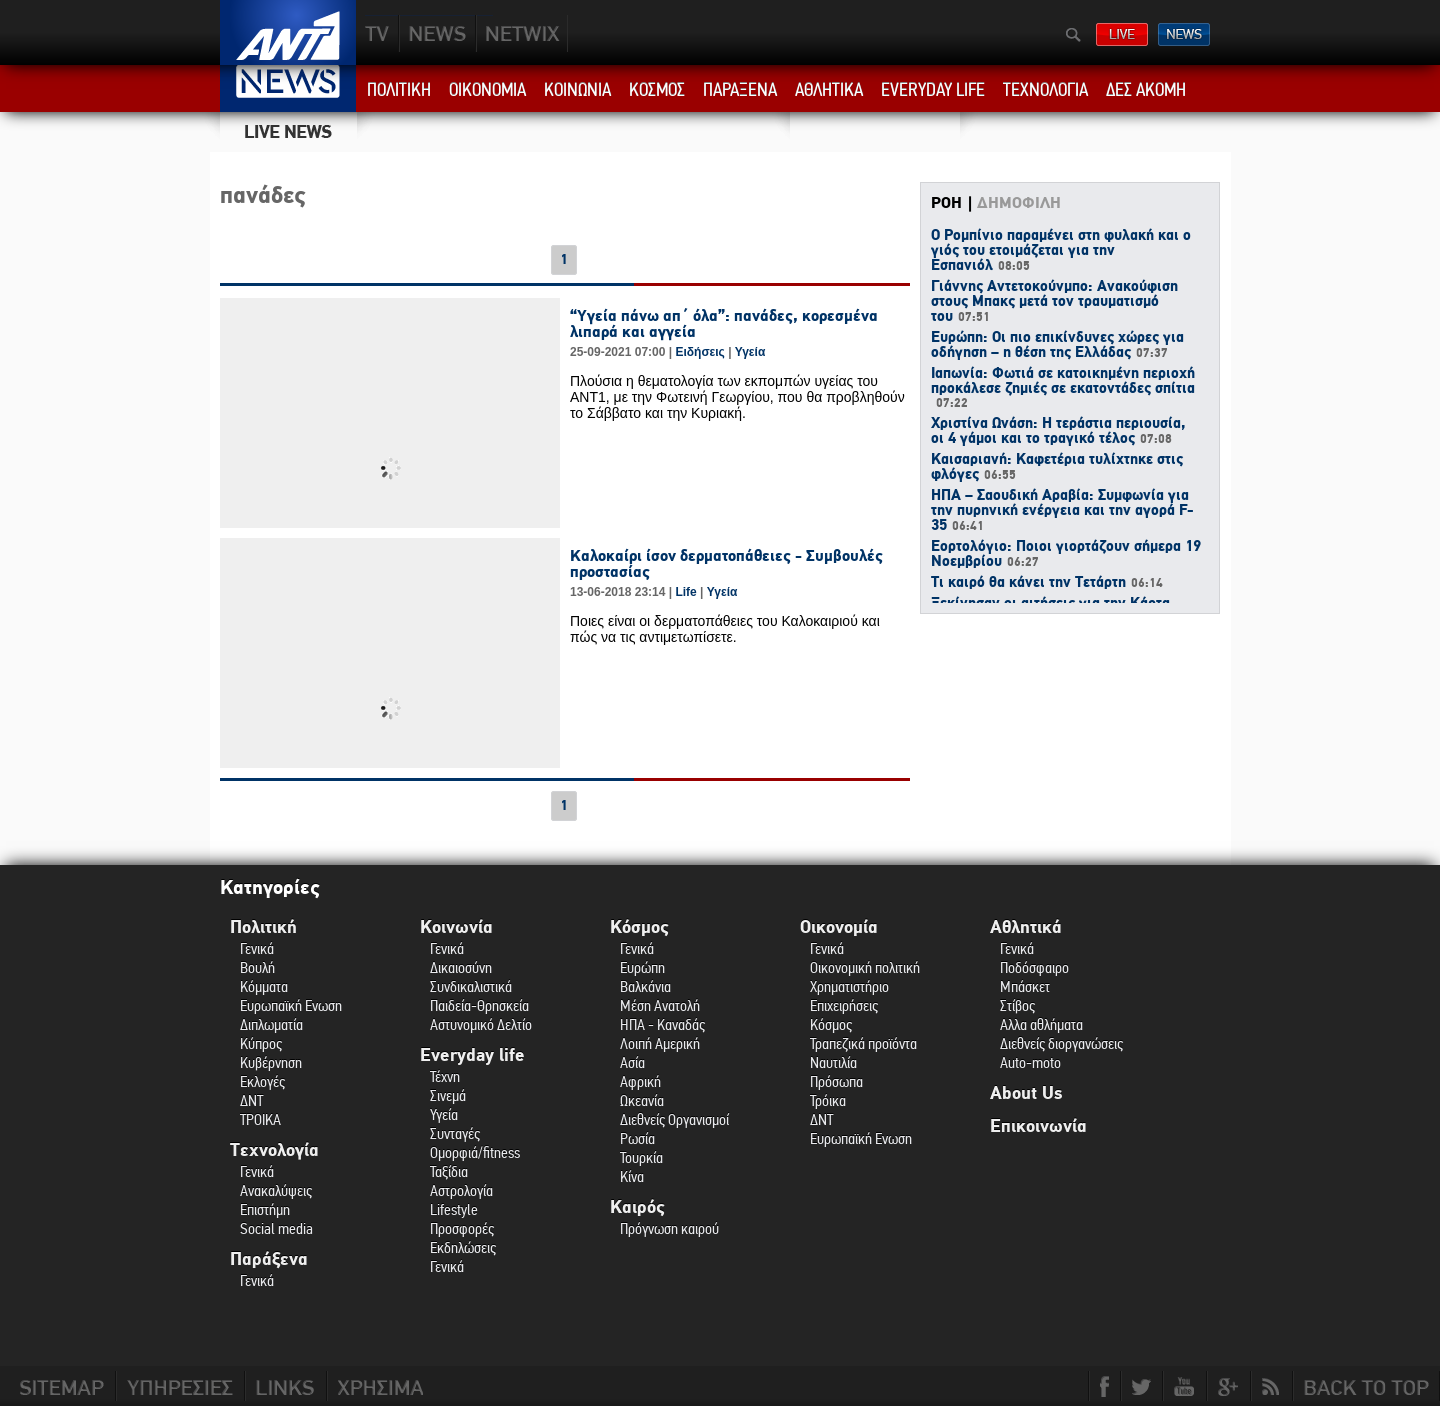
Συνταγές (455, 1133)
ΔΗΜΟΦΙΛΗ (1019, 203)
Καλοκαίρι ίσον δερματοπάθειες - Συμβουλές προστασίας (726, 564)
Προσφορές (462, 1228)
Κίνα (632, 1176)
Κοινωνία (456, 927)
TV (378, 33)
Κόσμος (639, 927)
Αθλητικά (1026, 927)
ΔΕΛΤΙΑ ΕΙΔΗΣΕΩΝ (1184, 34)
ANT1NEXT (630, 33)
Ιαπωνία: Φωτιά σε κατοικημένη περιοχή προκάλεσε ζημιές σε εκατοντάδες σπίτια (1063, 388)
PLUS (521, 33)
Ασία (632, 1062)
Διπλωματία (271, 1024)
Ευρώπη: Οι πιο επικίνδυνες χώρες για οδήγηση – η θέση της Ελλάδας (1057, 345)
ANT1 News (288, 88)
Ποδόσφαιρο (1034, 967)
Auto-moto (1030, 1062)
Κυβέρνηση (271, 1062)
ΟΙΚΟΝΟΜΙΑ (487, 90)
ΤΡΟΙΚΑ (260, 1119)
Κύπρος (261, 1043)
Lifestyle (454, 1209)
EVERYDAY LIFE (933, 90)
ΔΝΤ (251, 1100)
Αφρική (640, 1081)
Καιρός (637, 1207)
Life (685, 592)
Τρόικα (828, 1100)
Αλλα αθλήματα (1041, 1024)
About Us (1026, 1093)
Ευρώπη (642, 967)
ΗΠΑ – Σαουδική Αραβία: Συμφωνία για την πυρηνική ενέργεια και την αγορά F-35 (1062, 511)
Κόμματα (264, 986)
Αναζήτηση (1073, 35)
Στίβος (1017, 1005)
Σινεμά (448, 1095)
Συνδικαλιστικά (471, 986)
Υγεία (750, 352)
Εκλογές (262, 1081)
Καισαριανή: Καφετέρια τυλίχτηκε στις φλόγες (1057, 467)
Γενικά (257, 948)
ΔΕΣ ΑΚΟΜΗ (1146, 90)
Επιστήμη (265, 1209)
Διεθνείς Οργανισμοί (674, 1119)
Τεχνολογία (274, 1150)
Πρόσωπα (836, 1081)
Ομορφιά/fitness (475, 1152)
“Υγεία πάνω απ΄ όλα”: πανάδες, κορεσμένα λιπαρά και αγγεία (724, 324)
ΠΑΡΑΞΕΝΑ (740, 90)
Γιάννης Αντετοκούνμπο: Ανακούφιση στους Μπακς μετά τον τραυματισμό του (1054, 302)
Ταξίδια (449, 1171)
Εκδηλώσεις (463, 1247)
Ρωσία (637, 1138)
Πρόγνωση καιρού (669, 1228)
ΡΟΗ (946, 203)
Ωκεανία (642, 1100)
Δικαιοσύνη (461, 967)
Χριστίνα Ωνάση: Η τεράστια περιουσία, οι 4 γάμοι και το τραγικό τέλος (1058, 431)
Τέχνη (445, 1076)
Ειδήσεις (699, 352)
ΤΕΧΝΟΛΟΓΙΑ (1045, 90)
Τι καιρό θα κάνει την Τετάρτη (1047, 583)
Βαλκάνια (645, 986)
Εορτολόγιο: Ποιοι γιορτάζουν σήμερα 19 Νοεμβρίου (1066, 554)
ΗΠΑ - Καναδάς (662, 1024)
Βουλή (257, 967)
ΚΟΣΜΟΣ (657, 90)
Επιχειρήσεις (844, 1005)
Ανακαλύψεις (276, 1190)
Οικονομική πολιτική (865, 967)
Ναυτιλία (833, 1062)
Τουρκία (641, 1157)
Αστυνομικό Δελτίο (481, 1024)
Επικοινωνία (1038, 1126)
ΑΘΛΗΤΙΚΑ (829, 90)
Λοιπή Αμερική (660, 1043)
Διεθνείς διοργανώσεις (1061, 1043)
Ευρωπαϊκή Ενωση (291, 1005)
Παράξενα (269, 1259)
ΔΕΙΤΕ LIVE (1122, 34)
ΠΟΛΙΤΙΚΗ (399, 90)
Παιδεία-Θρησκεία (479, 1005)
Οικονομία (839, 927)
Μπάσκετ (1025, 986)
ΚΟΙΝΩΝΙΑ (577, 90)
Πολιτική (263, 927)
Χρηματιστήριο (849, 986)
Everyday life (472, 1055)
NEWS (437, 33)
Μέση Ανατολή (660, 1005)
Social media (276, 1228)
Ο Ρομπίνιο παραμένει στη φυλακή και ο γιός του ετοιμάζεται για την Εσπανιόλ (1061, 251)
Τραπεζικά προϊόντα (863, 1043)
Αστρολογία (461, 1190)
